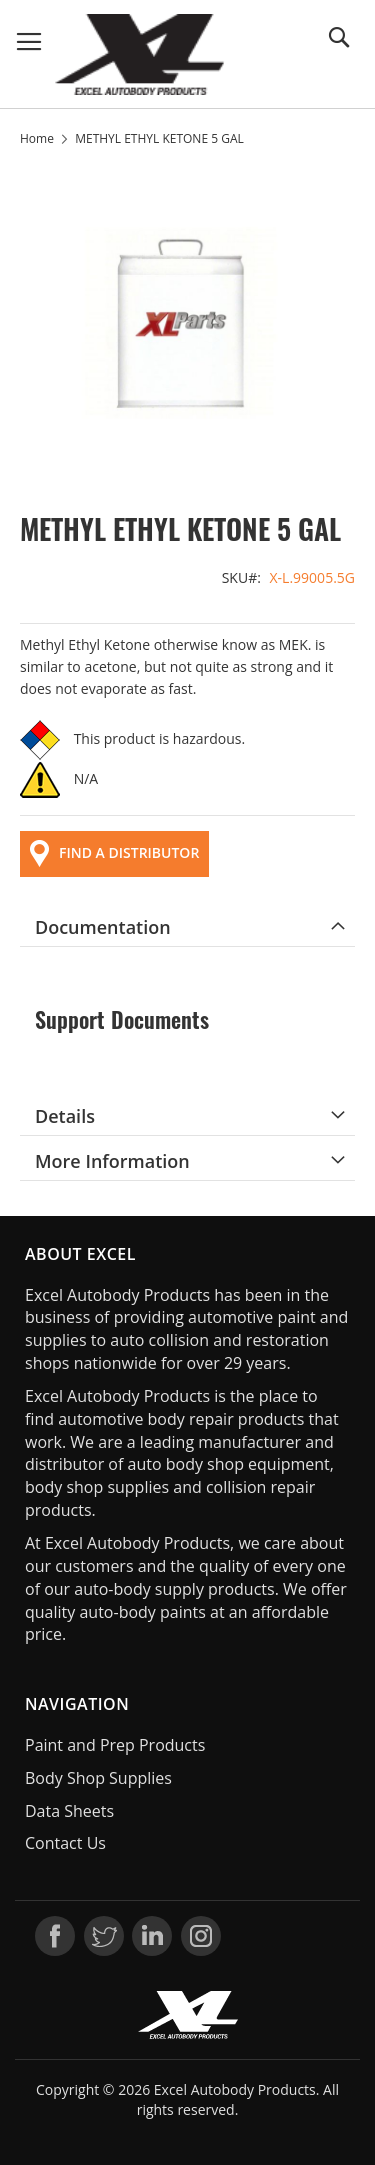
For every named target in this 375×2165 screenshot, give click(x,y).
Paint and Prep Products (115, 1745)
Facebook (55, 1936)
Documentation (103, 927)
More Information (112, 1161)
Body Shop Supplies (98, 1778)
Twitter (104, 1936)
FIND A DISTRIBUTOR (114, 853)
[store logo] (140, 54)
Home (37, 138)
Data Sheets (69, 1811)
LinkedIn (152, 1936)
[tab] (187, 927)
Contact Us (65, 1843)
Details (65, 1116)
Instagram (201, 1936)
